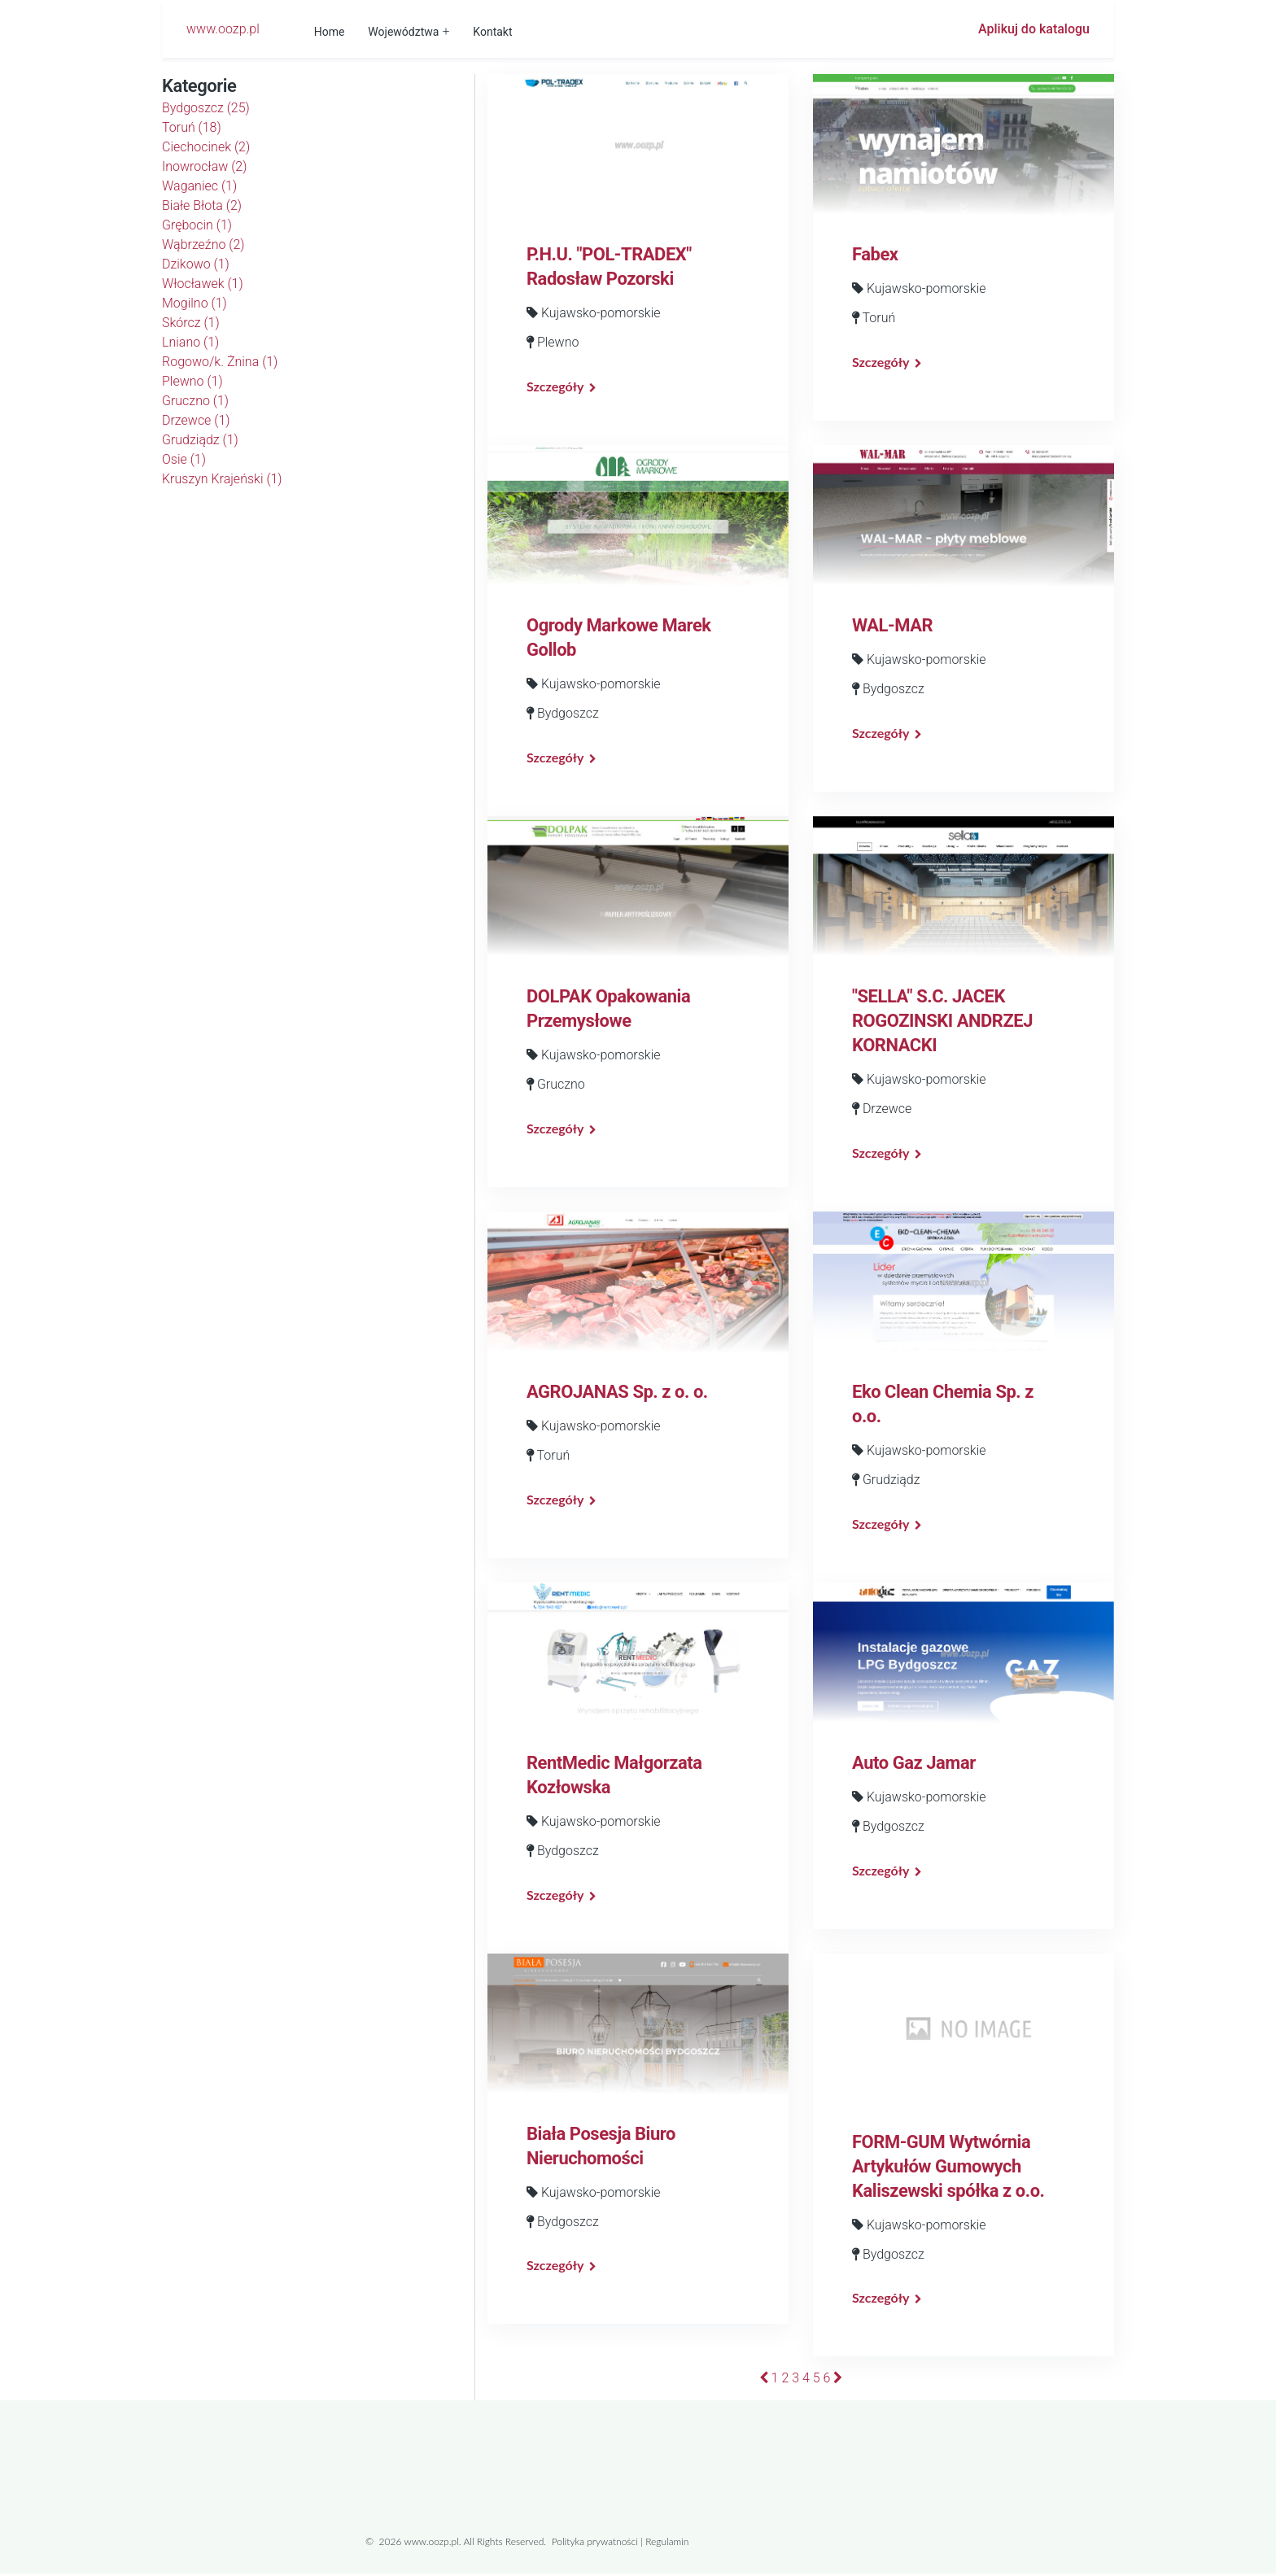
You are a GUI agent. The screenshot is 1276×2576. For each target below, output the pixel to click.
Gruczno (195, 400)
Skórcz (191, 322)
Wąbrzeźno (203, 244)
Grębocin (197, 225)
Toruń (191, 127)
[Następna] (837, 2380)
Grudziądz (200, 440)
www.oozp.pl (223, 29)
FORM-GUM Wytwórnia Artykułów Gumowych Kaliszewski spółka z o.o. (948, 2168)
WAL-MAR (892, 626)
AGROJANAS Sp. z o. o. (617, 1393)
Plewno (192, 381)
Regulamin (666, 2544)
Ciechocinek (206, 147)
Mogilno (194, 303)
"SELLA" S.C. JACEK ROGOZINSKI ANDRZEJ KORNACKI (942, 1021)
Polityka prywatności (595, 2544)
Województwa (404, 31)
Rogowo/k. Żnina (219, 361)
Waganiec (199, 186)
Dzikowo (195, 264)
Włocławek (202, 283)
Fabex (875, 254)
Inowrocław (204, 166)
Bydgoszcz (206, 108)
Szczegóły (555, 386)
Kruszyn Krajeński (222, 479)
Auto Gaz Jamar (914, 1764)
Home (330, 31)
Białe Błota (202, 205)
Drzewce (196, 420)
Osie (184, 459)
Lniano (190, 342)
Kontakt (493, 31)
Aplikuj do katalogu (1034, 29)
